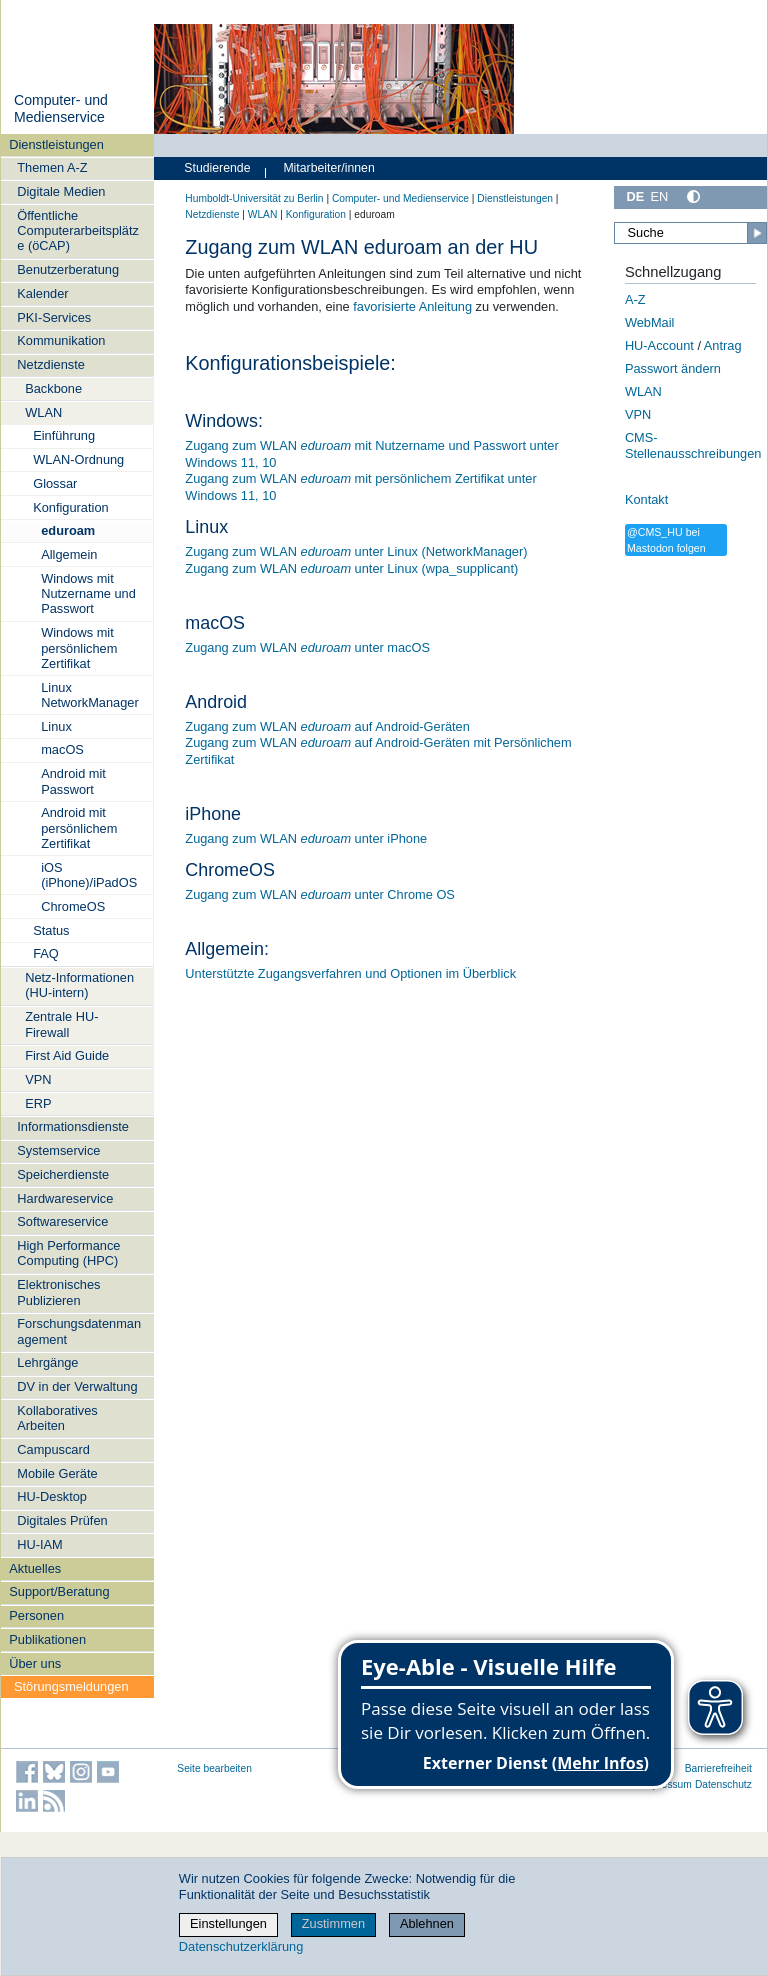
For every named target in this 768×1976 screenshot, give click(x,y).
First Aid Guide (67, 1055)
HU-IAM (40, 1544)
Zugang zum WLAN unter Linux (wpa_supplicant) (351, 568)
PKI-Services (54, 317)
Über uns (35, 1663)
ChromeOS (73, 906)
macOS (62, 749)
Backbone (53, 388)
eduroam (68, 530)
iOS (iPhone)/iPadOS (89, 875)
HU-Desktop (52, 1496)
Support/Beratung (59, 1591)
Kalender (42, 293)
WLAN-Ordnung (78, 459)
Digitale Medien (61, 191)
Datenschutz (723, 1784)
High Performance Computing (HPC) (68, 1253)
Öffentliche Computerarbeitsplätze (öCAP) (78, 231)
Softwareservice (62, 1221)
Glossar (55, 483)
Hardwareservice (65, 1198)
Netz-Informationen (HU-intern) (79, 985)
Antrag (723, 345)
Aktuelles (35, 1568)
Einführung (64, 435)
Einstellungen (228, 1923)
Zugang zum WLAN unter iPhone (306, 838)
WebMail (650, 322)
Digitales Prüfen (62, 1520)
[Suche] (690, 233)
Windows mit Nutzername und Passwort (88, 594)
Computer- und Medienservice (61, 109)
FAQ (46, 953)
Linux (56, 726)
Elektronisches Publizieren (58, 1292)
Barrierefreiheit (718, 1768)
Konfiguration (70, 507)
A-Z (635, 299)
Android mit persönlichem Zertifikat (79, 828)
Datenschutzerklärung (241, 1946)
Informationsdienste (73, 1126)
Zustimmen (333, 1923)
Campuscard (53, 1449)
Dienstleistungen (56, 144)
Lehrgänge (47, 1362)
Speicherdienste (63, 1174)
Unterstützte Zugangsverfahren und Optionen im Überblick (350, 973)
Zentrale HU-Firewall (61, 1024)
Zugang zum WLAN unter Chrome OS (320, 894)
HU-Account (659, 345)
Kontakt (646, 499)
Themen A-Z (52, 167)
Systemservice (58, 1150)
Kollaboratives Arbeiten (57, 1418)
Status (51, 930)
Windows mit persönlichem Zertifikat (79, 648)
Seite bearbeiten (214, 1768)
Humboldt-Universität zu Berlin (254, 198)
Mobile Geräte (57, 1473)
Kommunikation (61, 340)
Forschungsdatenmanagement (79, 1331)
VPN (38, 1079)
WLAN (43, 412)
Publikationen (47, 1639)
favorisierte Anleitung (412, 306)
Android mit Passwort (73, 781)
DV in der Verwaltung (77, 1386)
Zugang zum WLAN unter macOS (307, 647)
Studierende (217, 168)
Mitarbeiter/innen (328, 168)
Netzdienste (51, 364)
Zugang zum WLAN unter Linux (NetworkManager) (356, 551)
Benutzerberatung (68, 269)
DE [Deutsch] (635, 196)
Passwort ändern (673, 368)
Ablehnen (427, 1923)
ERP (38, 1103)
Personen (36, 1615)
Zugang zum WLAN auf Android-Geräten (327, 726)
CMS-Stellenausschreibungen (693, 446)
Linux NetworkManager (89, 695)
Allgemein (69, 554)
